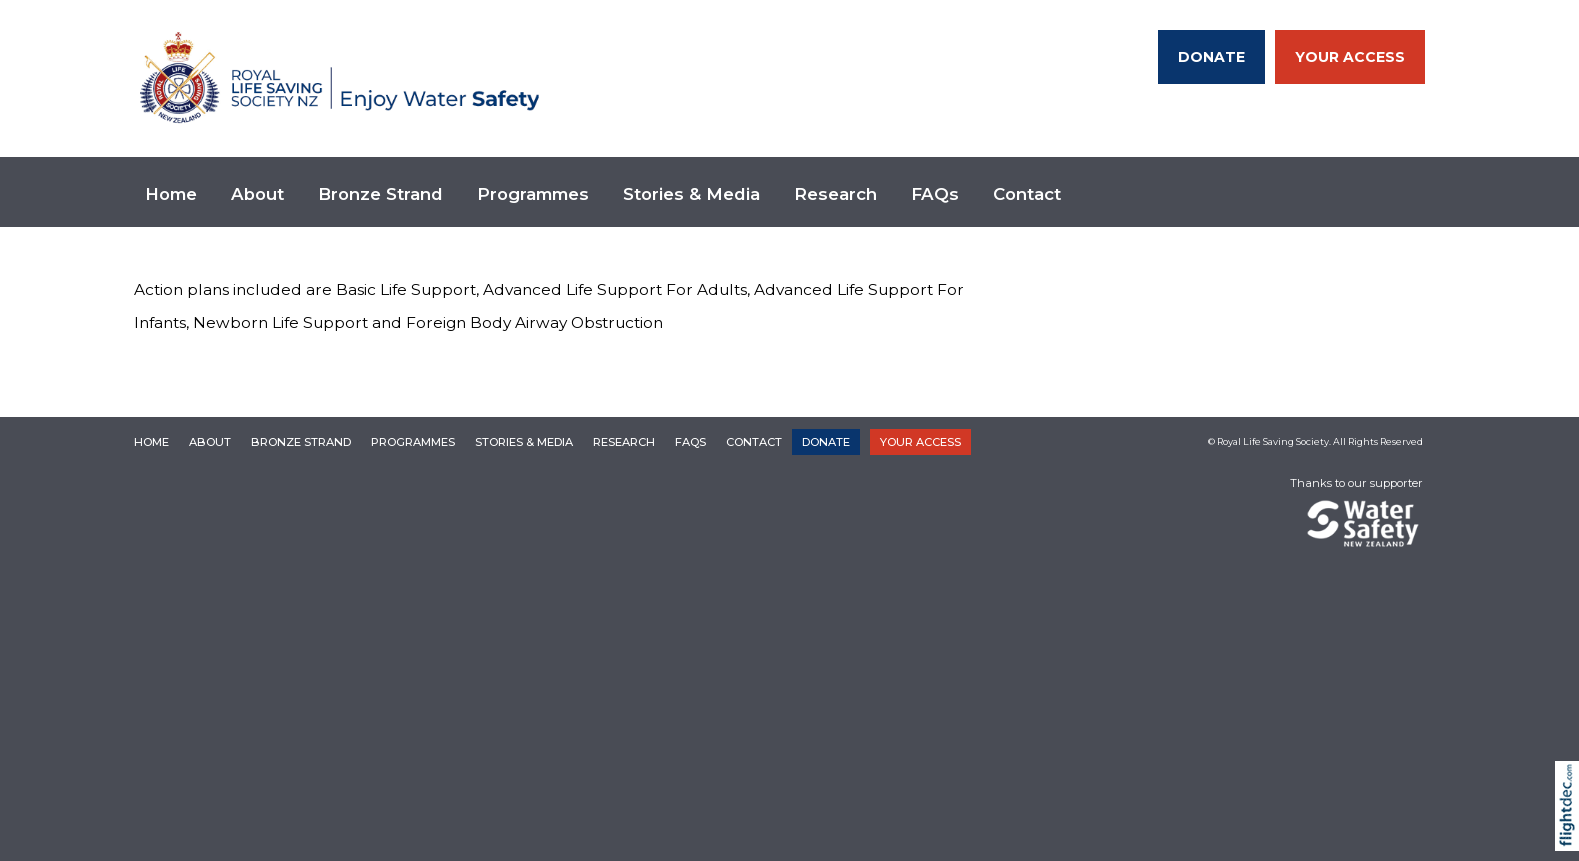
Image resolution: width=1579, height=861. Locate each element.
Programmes (533, 194)
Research (835, 194)
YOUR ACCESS (1350, 57)
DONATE (1211, 57)
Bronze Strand (380, 194)
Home (171, 194)
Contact (1027, 194)
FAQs (935, 194)
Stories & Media (691, 194)
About (257, 194)
